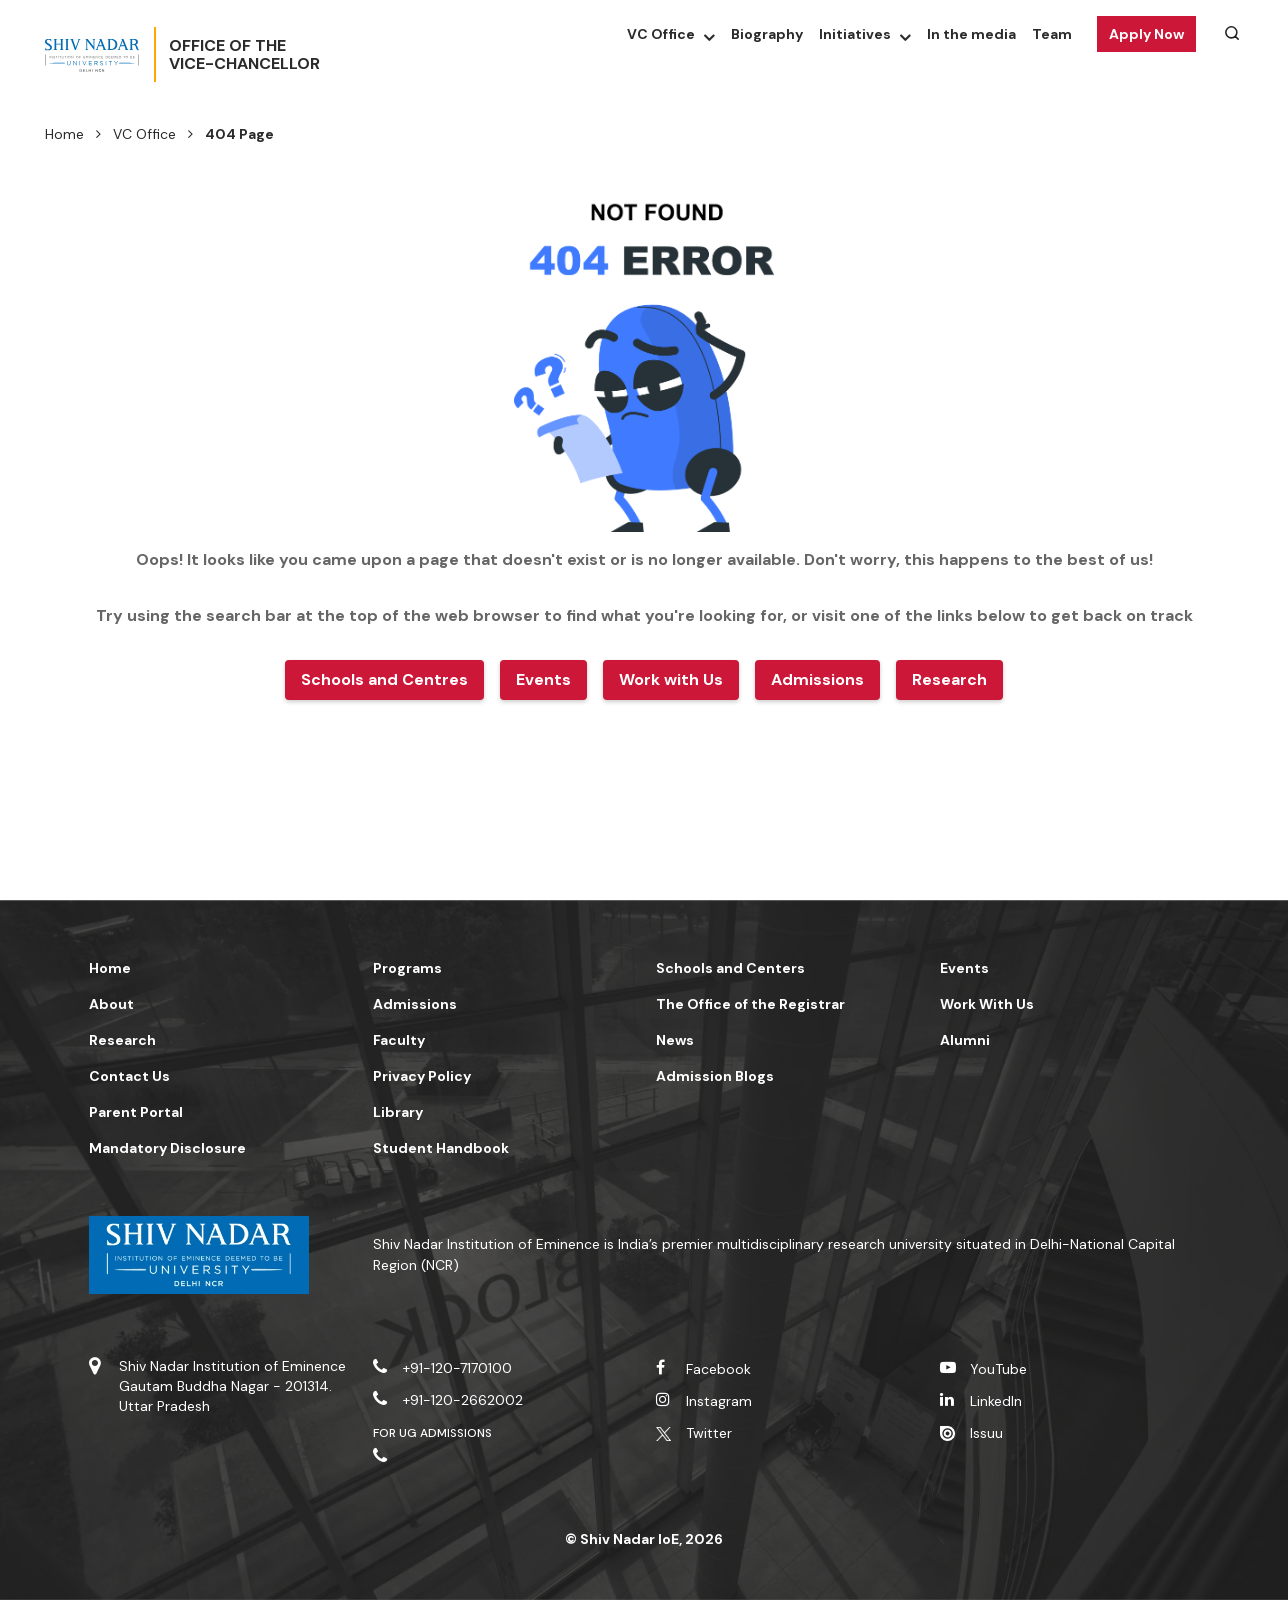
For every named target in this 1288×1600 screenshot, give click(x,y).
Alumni (965, 1040)
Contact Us (129, 1076)
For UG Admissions (433, 1433)
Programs (407, 968)
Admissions (415, 1004)
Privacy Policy (422, 1076)
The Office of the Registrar (750, 1004)
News (675, 1040)
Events (964, 968)
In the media (971, 34)
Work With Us (987, 1004)
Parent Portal (136, 1112)
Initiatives (855, 34)
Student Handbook (441, 1148)
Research (122, 1040)
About (111, 1004)
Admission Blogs (715, 1076)
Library (398, 1112)
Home (64, 134)
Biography (767, 34)
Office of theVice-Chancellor (310, 55)
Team (1052, 34)
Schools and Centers (730, 968)
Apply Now (1146, 34)
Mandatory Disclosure (167, 1148)
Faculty (399, 1040)
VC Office (661, 34)
